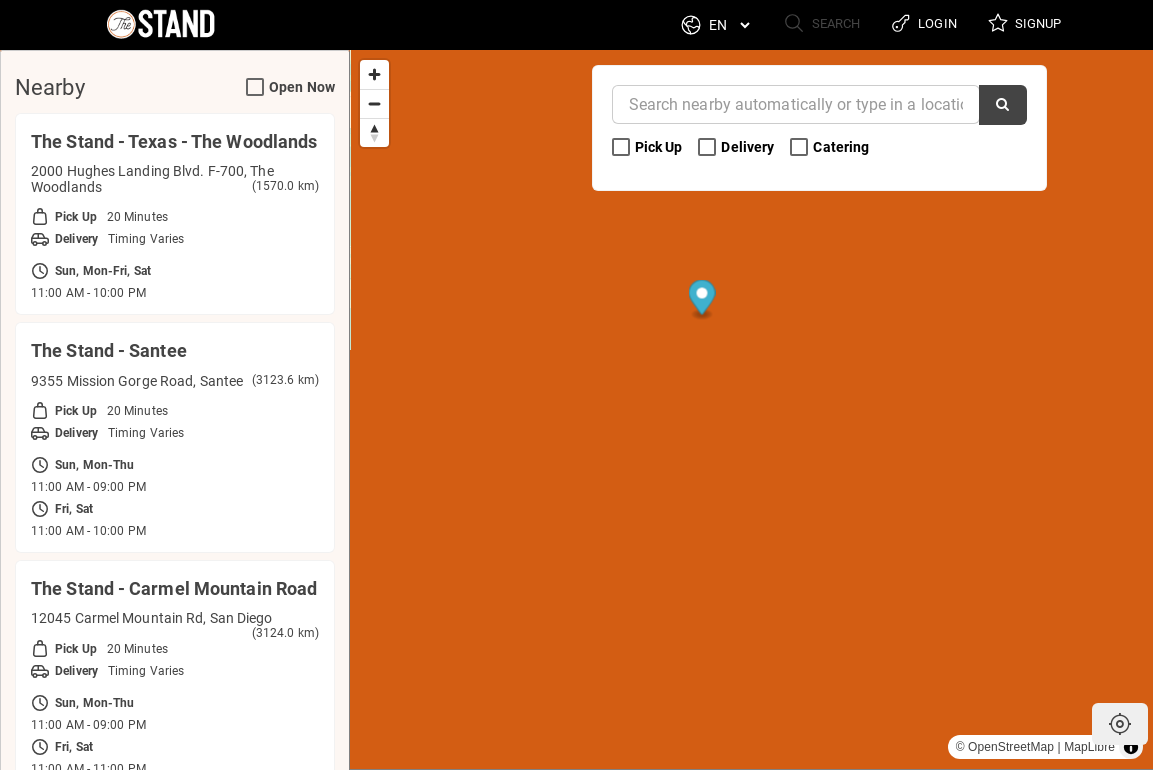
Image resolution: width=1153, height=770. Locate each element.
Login (917, 25)
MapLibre (1089, 747)
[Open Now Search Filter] (255, 88)
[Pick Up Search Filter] (621, 148)
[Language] (716, 25)
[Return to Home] (149, 25)
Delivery (737, 147)
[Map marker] (1103, 510)
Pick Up (649, 147)
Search (811, 25)
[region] (751, 409)
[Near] (796, 104)
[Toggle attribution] (1131, 747)
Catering (831, 147)
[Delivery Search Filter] (707, 148)
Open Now (290, 87)
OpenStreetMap (1011, 747)
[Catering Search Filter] (799, 148)
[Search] (1002, 105)
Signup (1022, 25)
